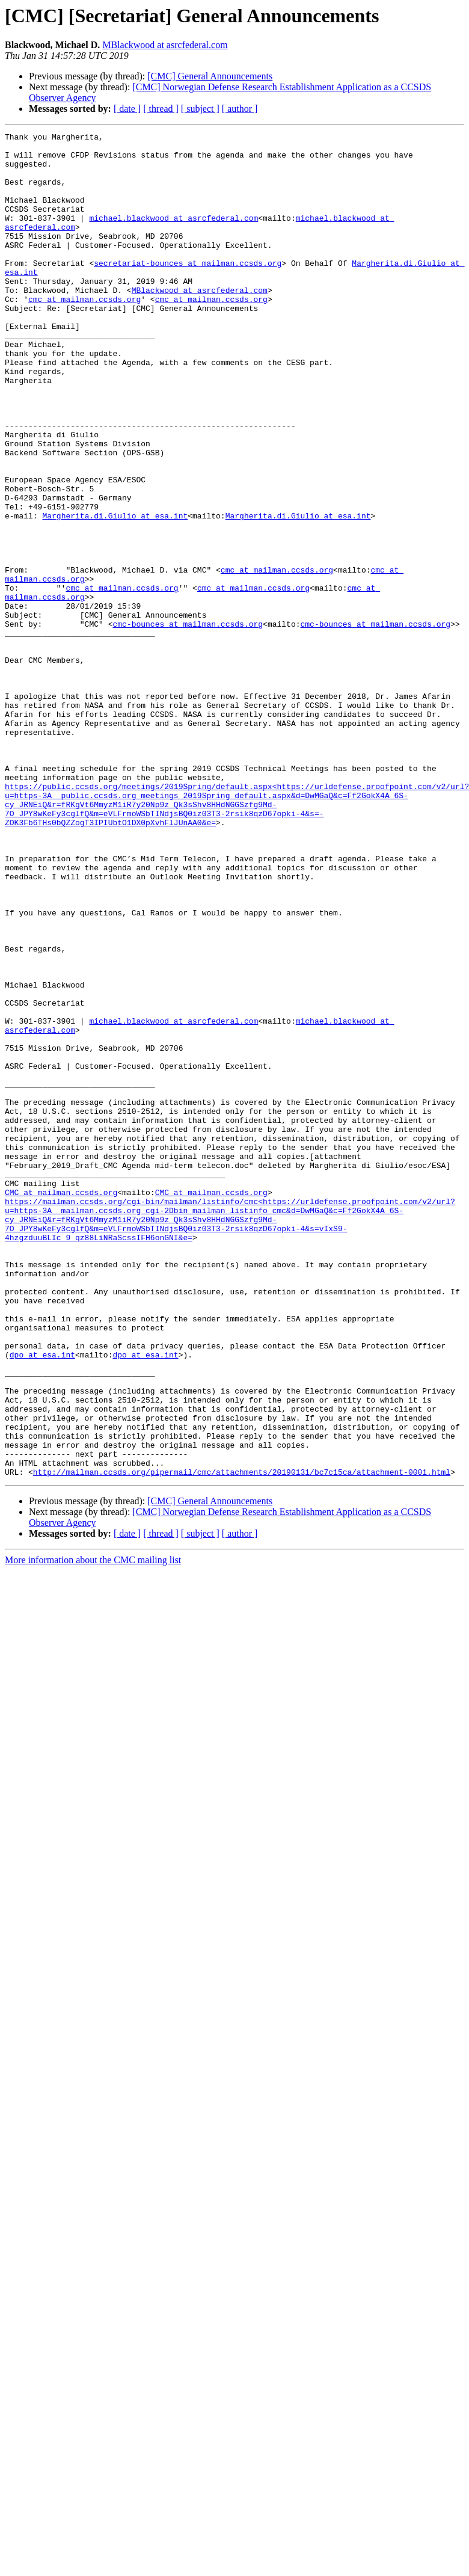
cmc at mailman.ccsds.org (84, 333)
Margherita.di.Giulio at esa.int (115, 593)
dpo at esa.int (42, 1599)
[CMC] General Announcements (209, 76)
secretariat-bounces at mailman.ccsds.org (187, 289)
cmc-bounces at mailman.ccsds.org (187, 723)
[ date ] (127, 108)
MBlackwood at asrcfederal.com (164, 45)
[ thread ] (161, 108)
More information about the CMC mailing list (93, 1829)
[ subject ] (200, 108)
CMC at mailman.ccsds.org (61, 1405)
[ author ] (240, 108)
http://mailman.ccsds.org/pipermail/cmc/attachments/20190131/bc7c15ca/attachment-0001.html (241, 1740)
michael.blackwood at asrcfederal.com (173, 235)
